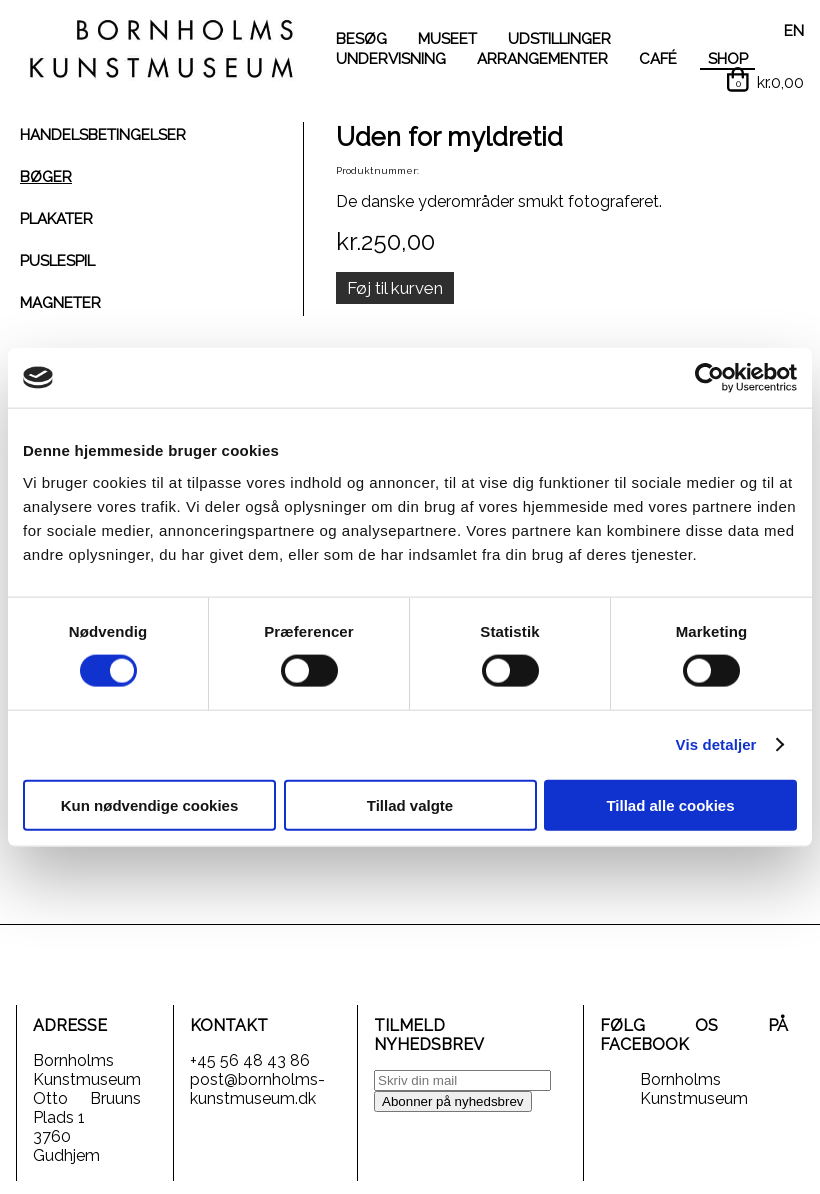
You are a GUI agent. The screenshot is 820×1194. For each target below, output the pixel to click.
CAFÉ (658, 59)
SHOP (728, 59)
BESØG (361, 39)
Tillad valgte (410, 804)
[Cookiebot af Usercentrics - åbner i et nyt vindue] (709, 378)
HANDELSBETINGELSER (103, 135)
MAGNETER (60, 303)
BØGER (46, 177)
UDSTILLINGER (559, 39)
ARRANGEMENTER (542, 59)
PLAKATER (56, 219)
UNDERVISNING (391, 59)
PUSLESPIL (57, 261)
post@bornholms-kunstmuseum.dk (257, 1089)
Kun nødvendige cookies (150, 804)
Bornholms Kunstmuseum (694, 1089)
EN (794, 31)
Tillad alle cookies (670, 804)
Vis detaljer (716, 744)
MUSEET (447, 39)
